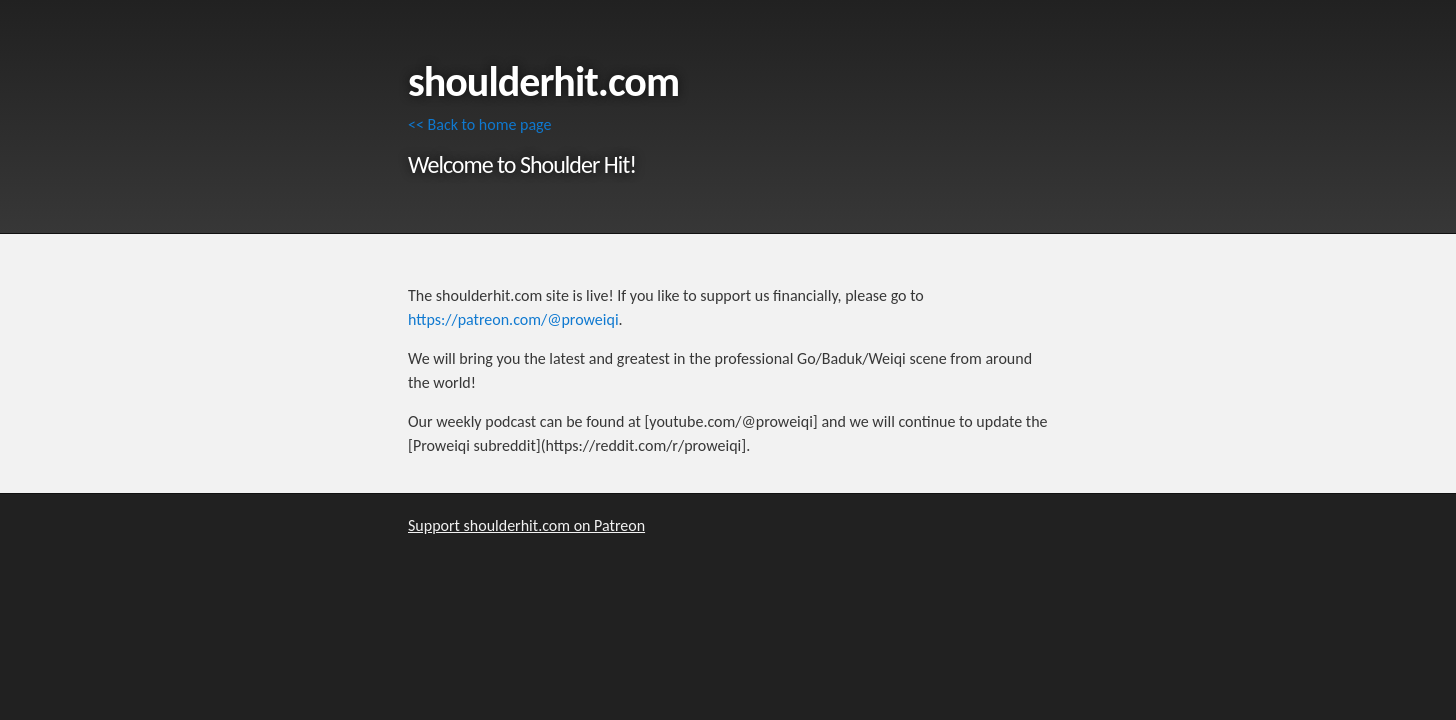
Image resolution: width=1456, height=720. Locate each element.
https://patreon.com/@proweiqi (513, 319)
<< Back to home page (479, 124)
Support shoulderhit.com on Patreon (526, 525)
